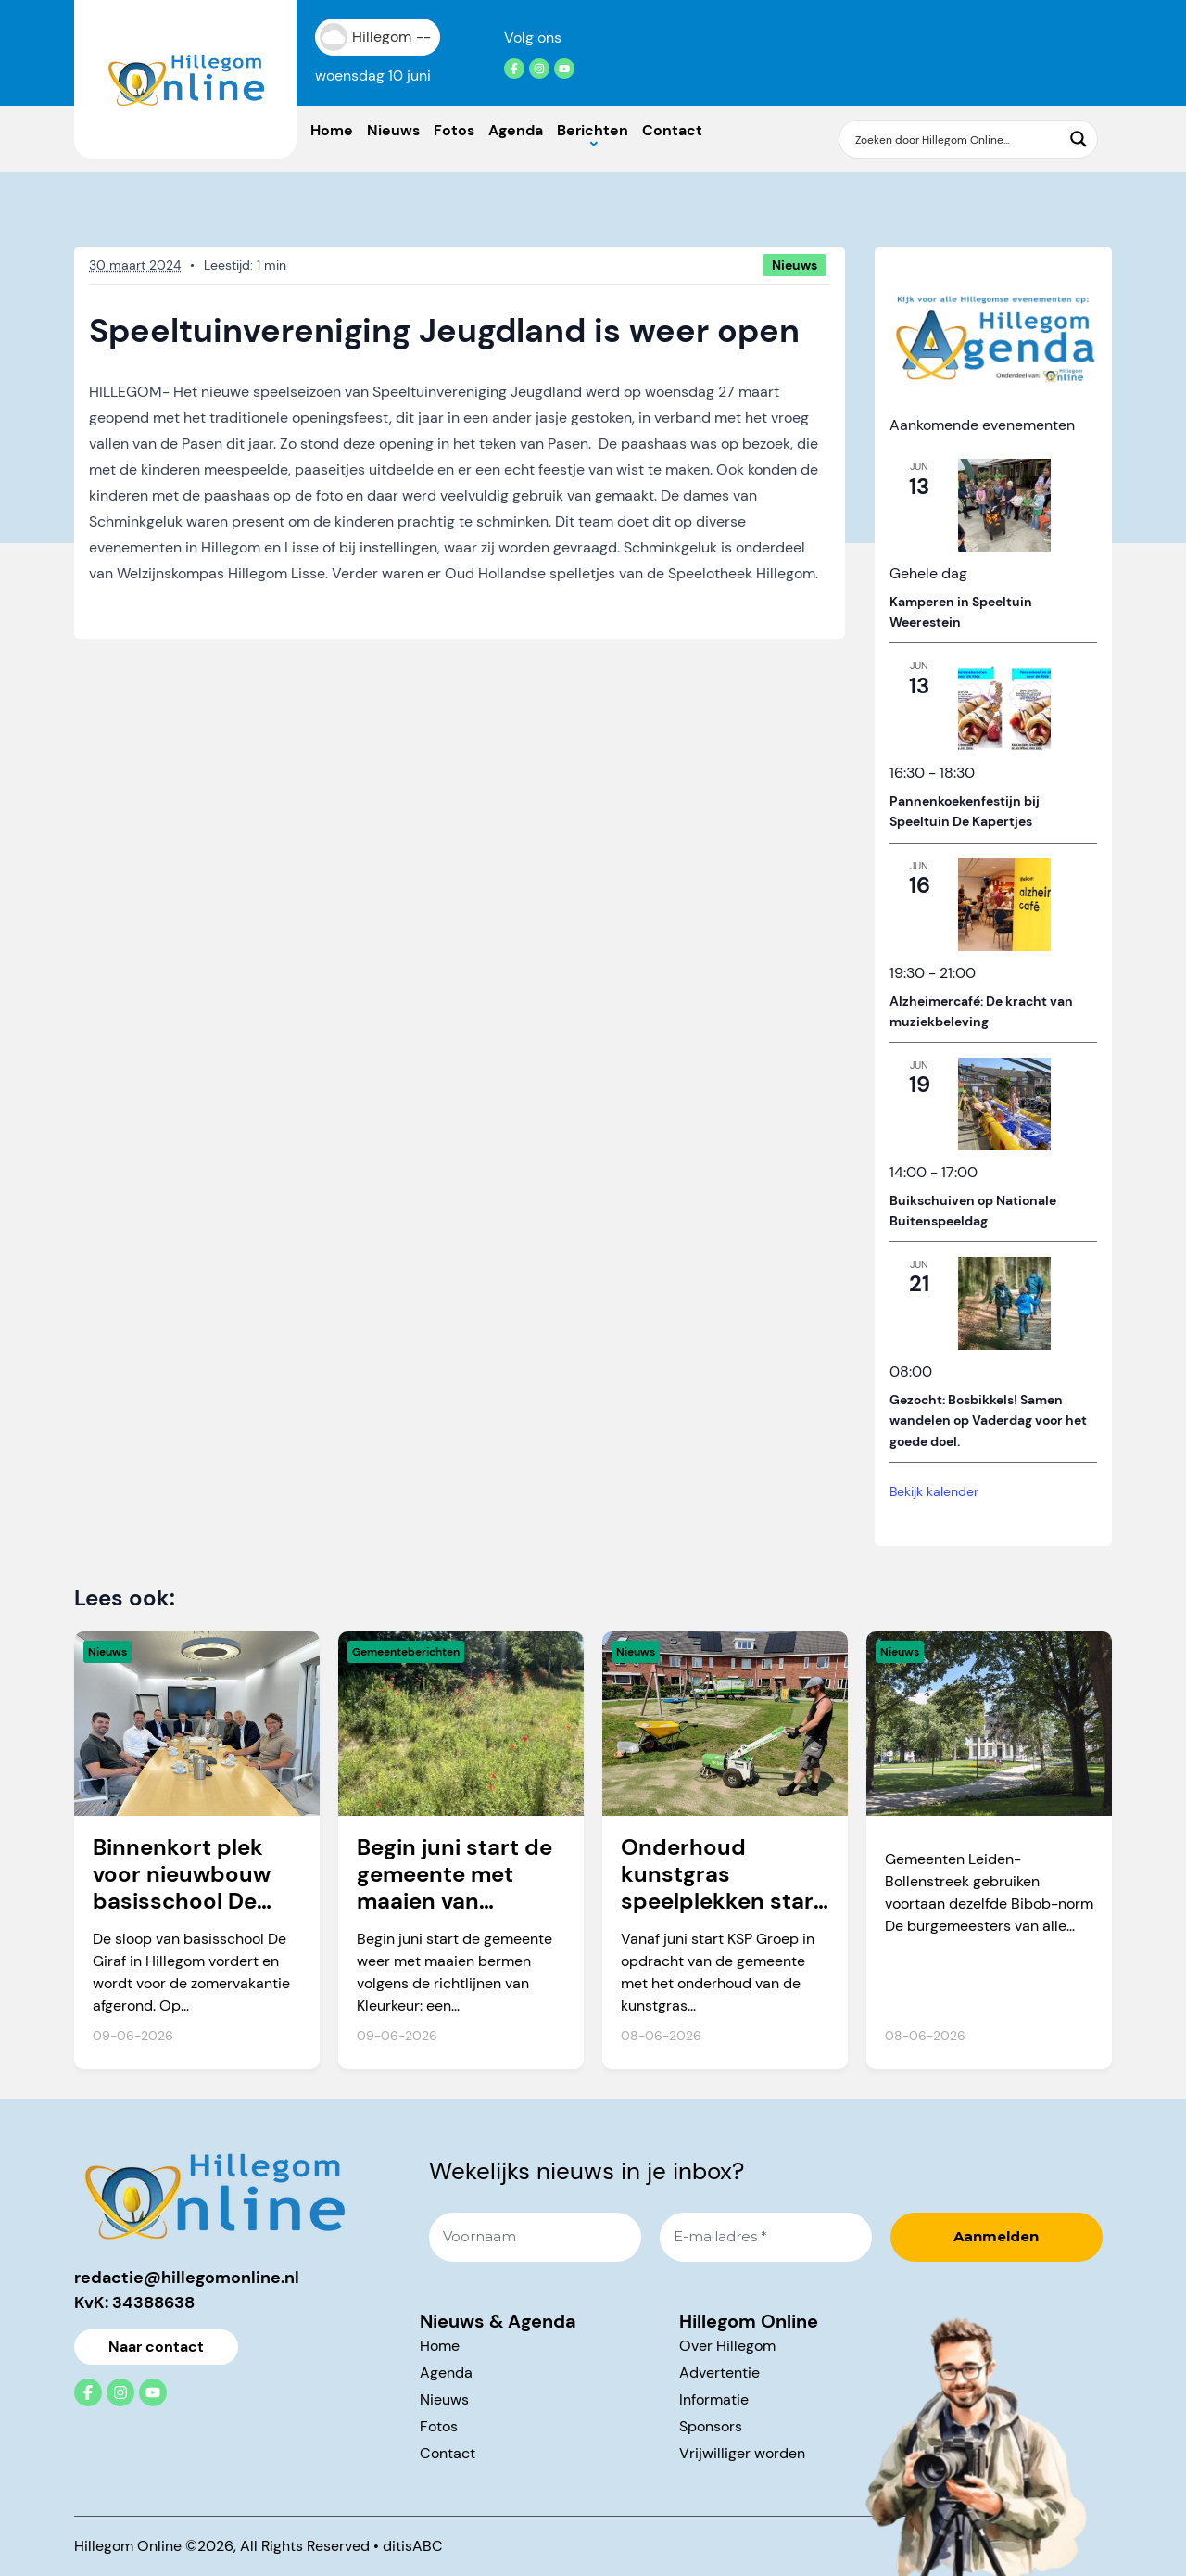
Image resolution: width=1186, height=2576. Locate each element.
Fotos (454, 130)
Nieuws (393, 130)
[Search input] (956, 139)
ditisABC (413, 2546)
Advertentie (719, 2372)
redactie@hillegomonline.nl (186, 2277)
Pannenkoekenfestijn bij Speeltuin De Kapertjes (965, 812)
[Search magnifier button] (1078, 139)
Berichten (592, 130)
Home (331, 130)
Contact (672, 130)
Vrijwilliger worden (742, 2453)
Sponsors (710, 2426)
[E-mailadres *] (766, 2237)
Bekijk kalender (934, 1491)
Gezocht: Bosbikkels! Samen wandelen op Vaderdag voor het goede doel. (988, 1420)
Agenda (515, 130)
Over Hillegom (727, 2345)
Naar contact (156, 2346)
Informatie (714, 2399)
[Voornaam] (535, 2237)
